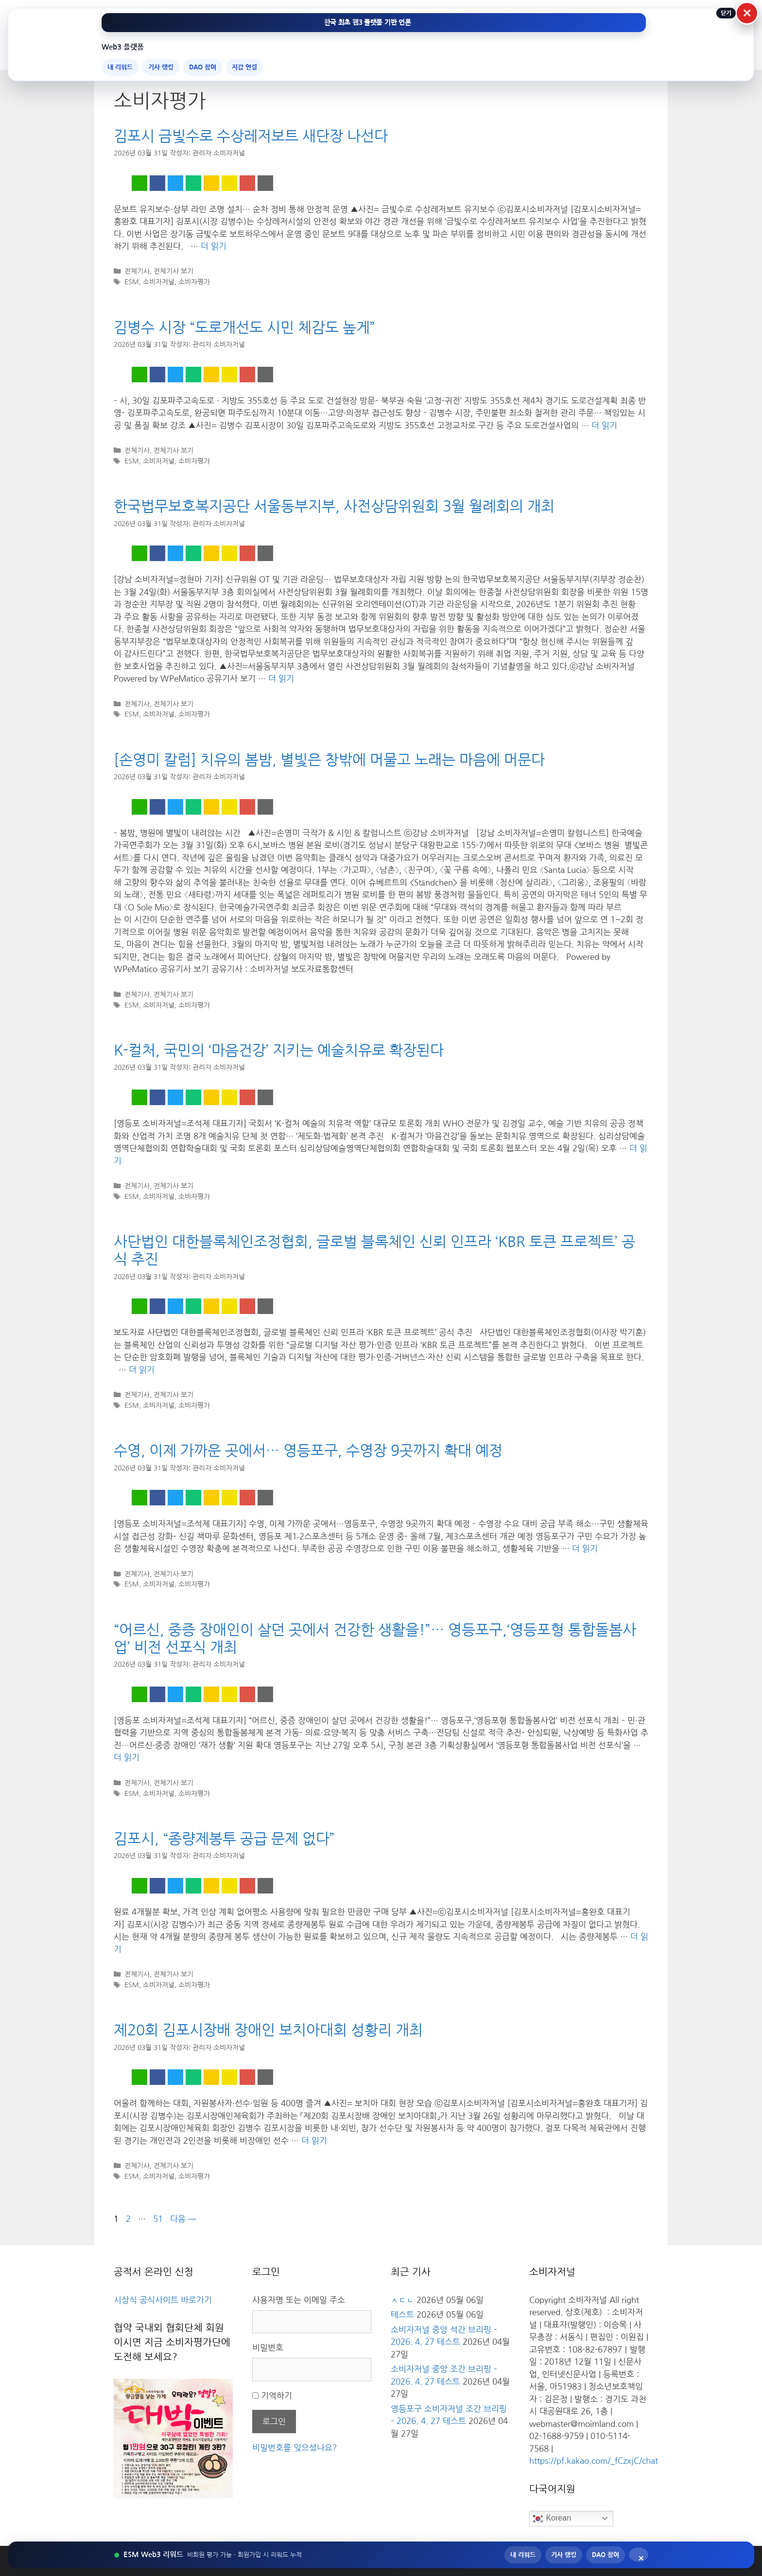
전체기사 (137, 271)
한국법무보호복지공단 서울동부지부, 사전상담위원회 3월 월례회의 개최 (334, 506)
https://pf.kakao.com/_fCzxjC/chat (593, 2461)
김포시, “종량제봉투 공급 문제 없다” (224, 1838)
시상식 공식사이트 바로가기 (163, 2300)
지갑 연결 (244, 67)
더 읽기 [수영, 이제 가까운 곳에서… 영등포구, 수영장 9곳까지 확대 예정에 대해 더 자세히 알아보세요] (585, 1548)
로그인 (274, 2421)
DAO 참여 (202, 67)
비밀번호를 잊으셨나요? (294, 2447)
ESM (131, 281)
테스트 (402, 2314)
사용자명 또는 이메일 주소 (298, 2300)
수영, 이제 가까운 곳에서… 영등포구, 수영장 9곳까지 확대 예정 (308, 1450)
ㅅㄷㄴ (402, 2300)
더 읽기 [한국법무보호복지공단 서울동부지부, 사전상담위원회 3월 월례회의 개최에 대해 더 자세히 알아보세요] (281, 678)
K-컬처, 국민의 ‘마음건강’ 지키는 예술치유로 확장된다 (279, 1050)
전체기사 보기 (173, 271)
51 (158, 2219)
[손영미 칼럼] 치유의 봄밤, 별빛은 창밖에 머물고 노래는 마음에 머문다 (329, 759)
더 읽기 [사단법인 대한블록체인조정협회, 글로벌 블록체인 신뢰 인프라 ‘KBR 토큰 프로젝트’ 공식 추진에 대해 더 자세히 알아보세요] (142, 1369)
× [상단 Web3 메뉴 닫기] (747, 13)
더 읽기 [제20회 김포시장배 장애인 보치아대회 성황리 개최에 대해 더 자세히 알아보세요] (314, 2140)
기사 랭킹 (160, 67)
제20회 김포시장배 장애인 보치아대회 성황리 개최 (268, 2030)
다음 (183, 2219)
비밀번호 (267, 2347)
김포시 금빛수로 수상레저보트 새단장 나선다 (251, 136)
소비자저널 (158, 281)
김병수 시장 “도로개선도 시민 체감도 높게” (244, 327)
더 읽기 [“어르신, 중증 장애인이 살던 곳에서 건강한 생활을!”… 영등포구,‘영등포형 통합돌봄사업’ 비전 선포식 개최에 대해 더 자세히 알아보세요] (126, 1757)
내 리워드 (120, 67)
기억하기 (276, 2395)
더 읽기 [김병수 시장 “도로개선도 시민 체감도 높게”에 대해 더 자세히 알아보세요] (604, 425)
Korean (551, 2519)
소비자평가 (194, 281)
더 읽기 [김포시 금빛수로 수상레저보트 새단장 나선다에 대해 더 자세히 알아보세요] (213, 246)
